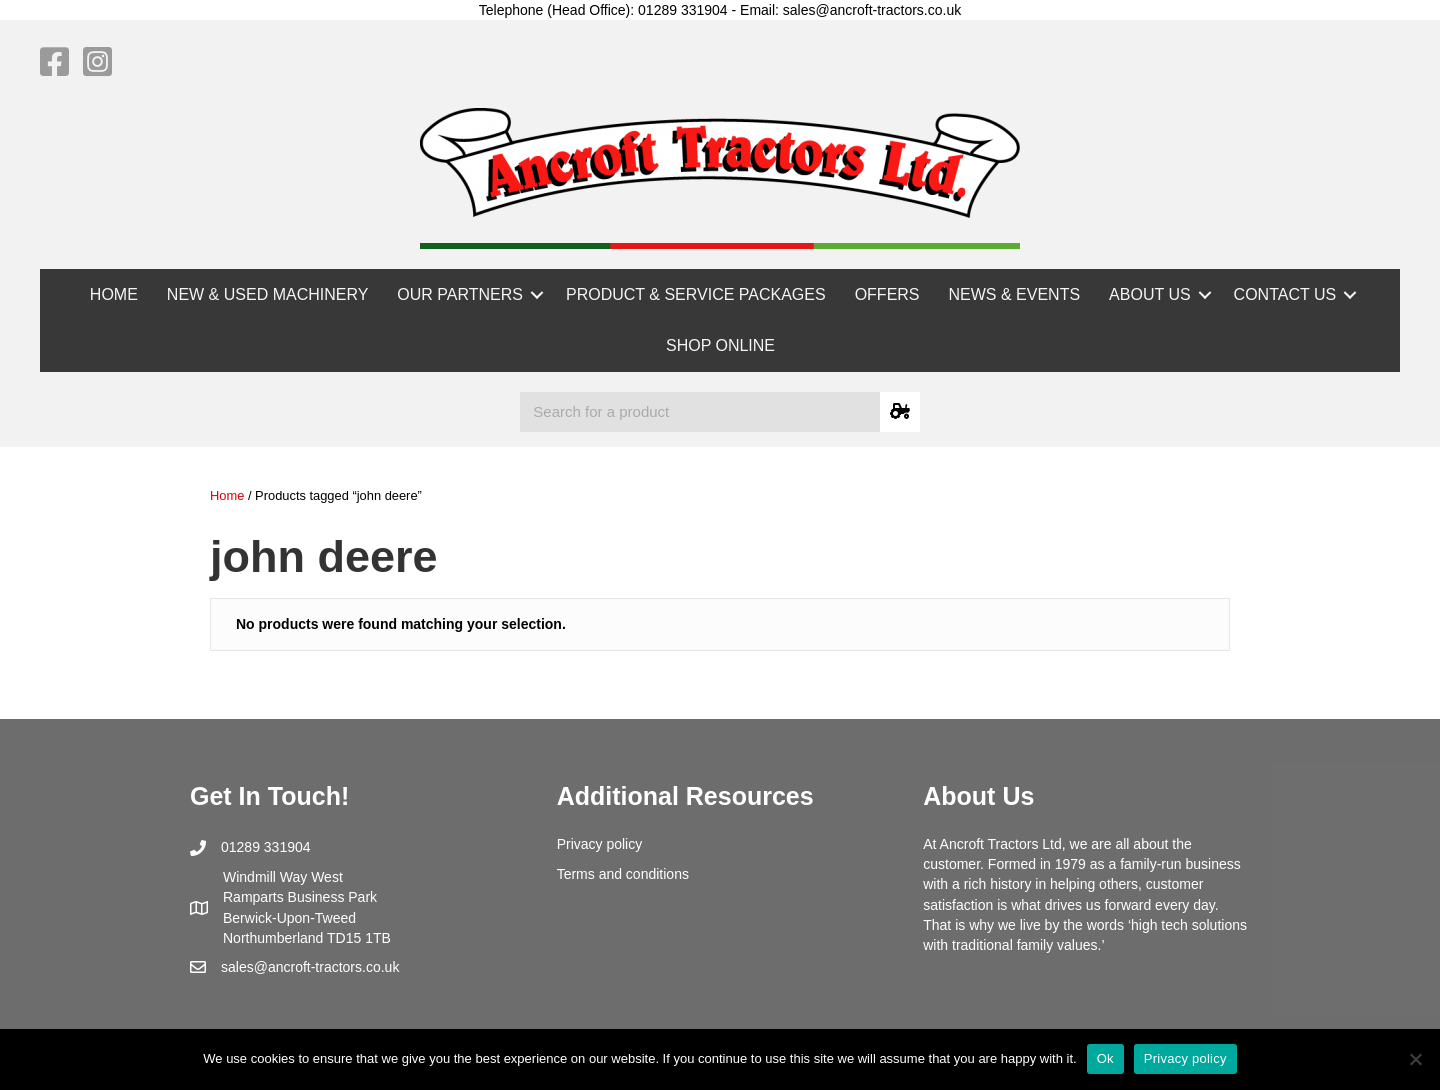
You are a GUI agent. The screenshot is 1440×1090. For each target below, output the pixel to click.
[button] (537, 294)
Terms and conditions (623, 874)
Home (227, 495)
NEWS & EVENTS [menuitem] (1015, 294)
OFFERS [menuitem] (887, 294)
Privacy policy (600, 844)
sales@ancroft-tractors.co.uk (310, 967)
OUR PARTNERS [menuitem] (460, 294)
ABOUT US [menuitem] (1150, 294)
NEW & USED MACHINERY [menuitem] (268, 294)
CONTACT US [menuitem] (1285, 294)
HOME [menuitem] (114, 294)
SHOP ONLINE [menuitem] (720, 345)
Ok (1105, 1058)
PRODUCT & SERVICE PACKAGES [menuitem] (696, 294)
